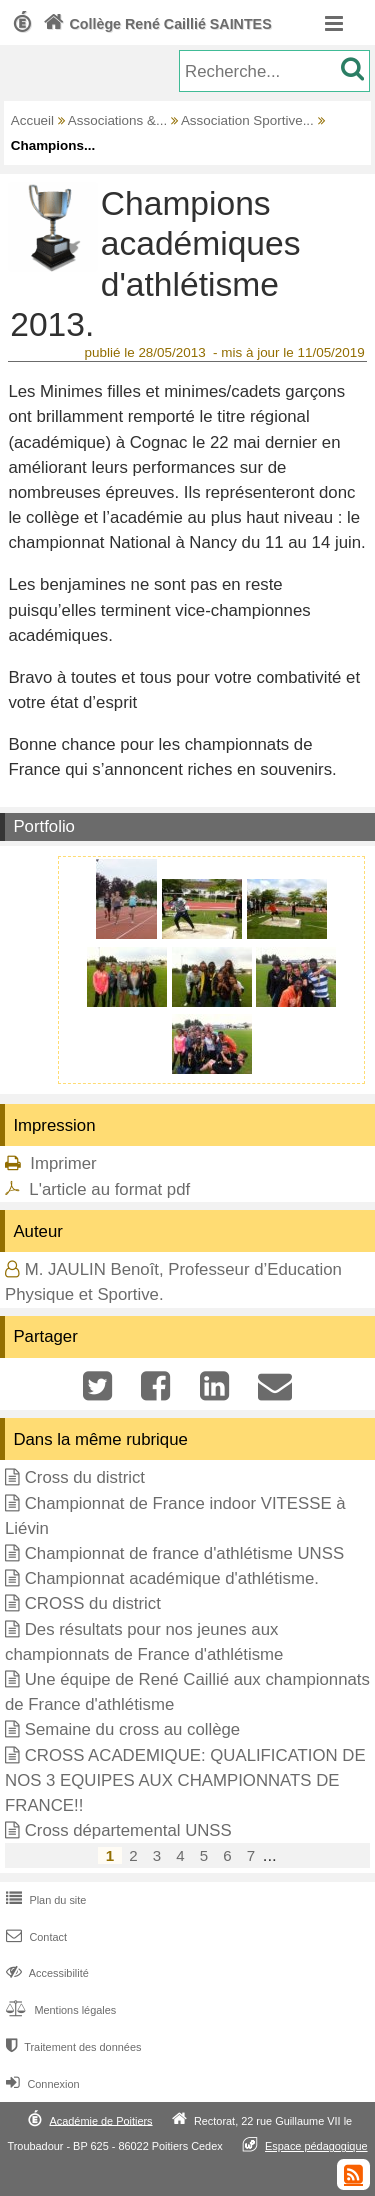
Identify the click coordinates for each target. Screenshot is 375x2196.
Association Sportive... (247, 120)
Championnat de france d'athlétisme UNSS (184, 1553)
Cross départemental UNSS (128, 1830)
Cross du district (85, 1477)
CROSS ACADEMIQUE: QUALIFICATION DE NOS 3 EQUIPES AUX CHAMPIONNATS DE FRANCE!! (185, 1780)
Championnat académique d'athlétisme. (172, 1578)
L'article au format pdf (109, 1189)
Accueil (32, 120)
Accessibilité (45, 1973)
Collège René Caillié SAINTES (155, 24)
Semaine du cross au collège (133, 1729)
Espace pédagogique (316, 2146)
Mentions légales (59, 2010)
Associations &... (117, 120)
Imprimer (63, 1163)
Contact (34, 1937)
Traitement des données (71, 2047)
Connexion (40, 2084)
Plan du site (44, 1900)
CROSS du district (93, 1603)
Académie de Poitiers (100, 2120)
